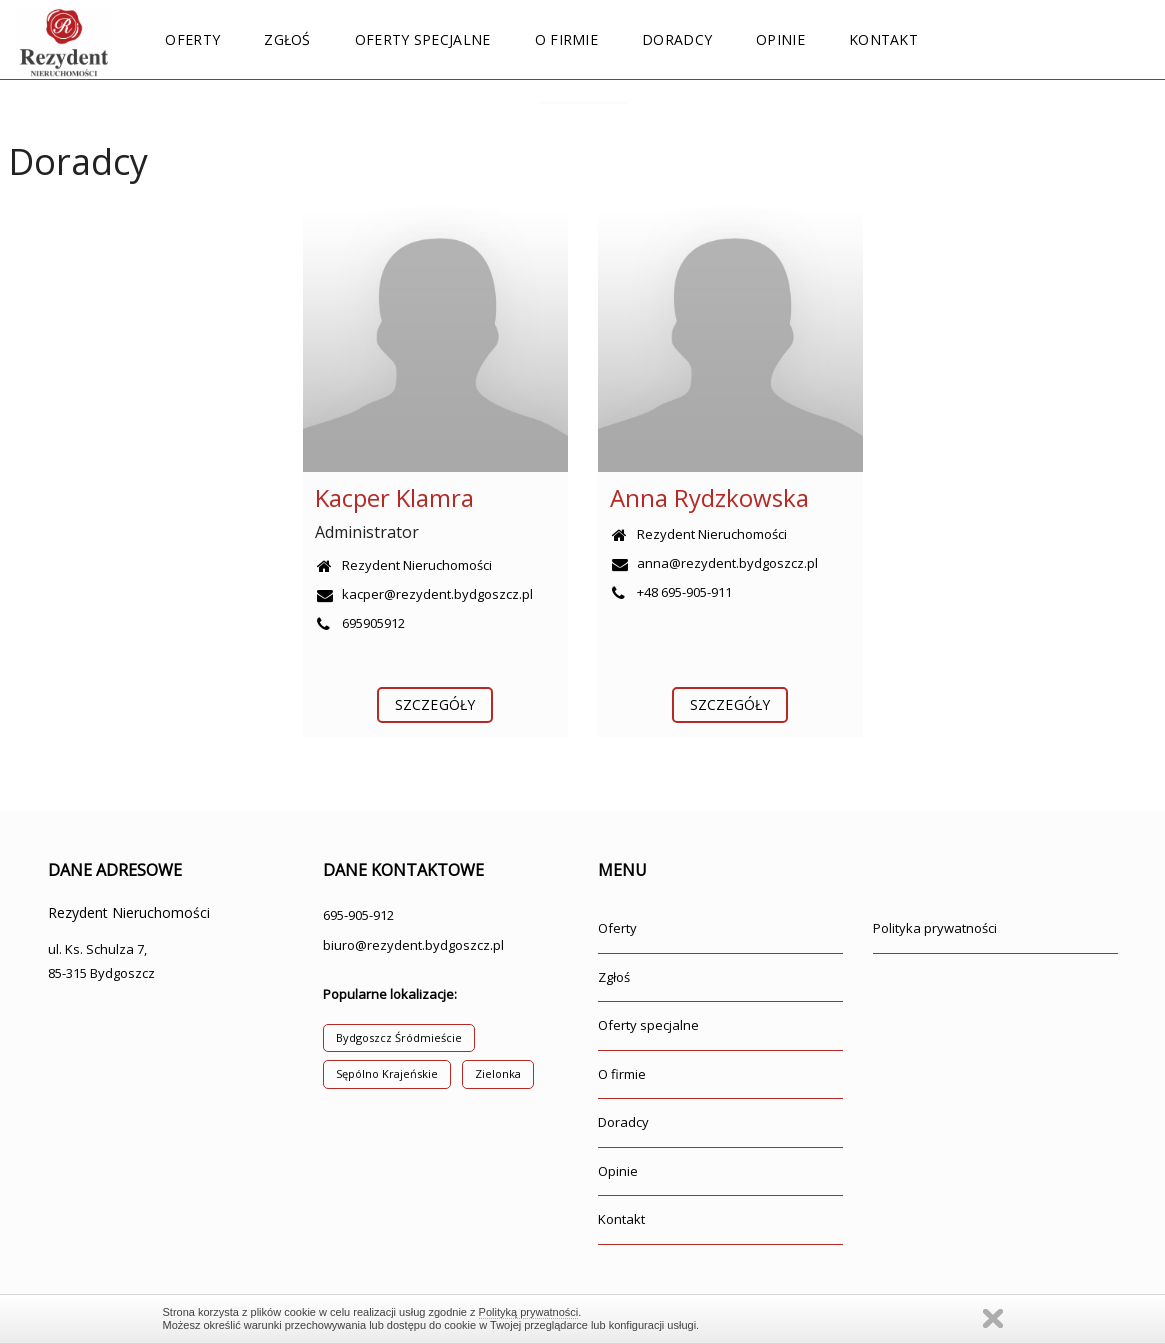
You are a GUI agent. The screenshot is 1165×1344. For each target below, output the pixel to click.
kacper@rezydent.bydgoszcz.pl (424, 594)
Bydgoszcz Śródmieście (399, 1037)
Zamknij (993, 1318)
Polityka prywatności (935, 928)
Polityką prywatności (529, 1312)
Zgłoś (287, 39)
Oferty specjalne (423, 39)
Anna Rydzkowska (709, 497)
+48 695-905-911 (671, 592)
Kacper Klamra (394, 497)
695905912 (360, 623)
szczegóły (435, 704)
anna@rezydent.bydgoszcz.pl (714, 563)
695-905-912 (358, 915)
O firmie (566, 39)
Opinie (780, 39)
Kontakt (883, 39)
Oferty (192, 39)
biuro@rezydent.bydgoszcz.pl (413, 945)
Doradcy (677, 39)
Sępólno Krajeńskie (387, 1073)
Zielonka (498, 1073)
